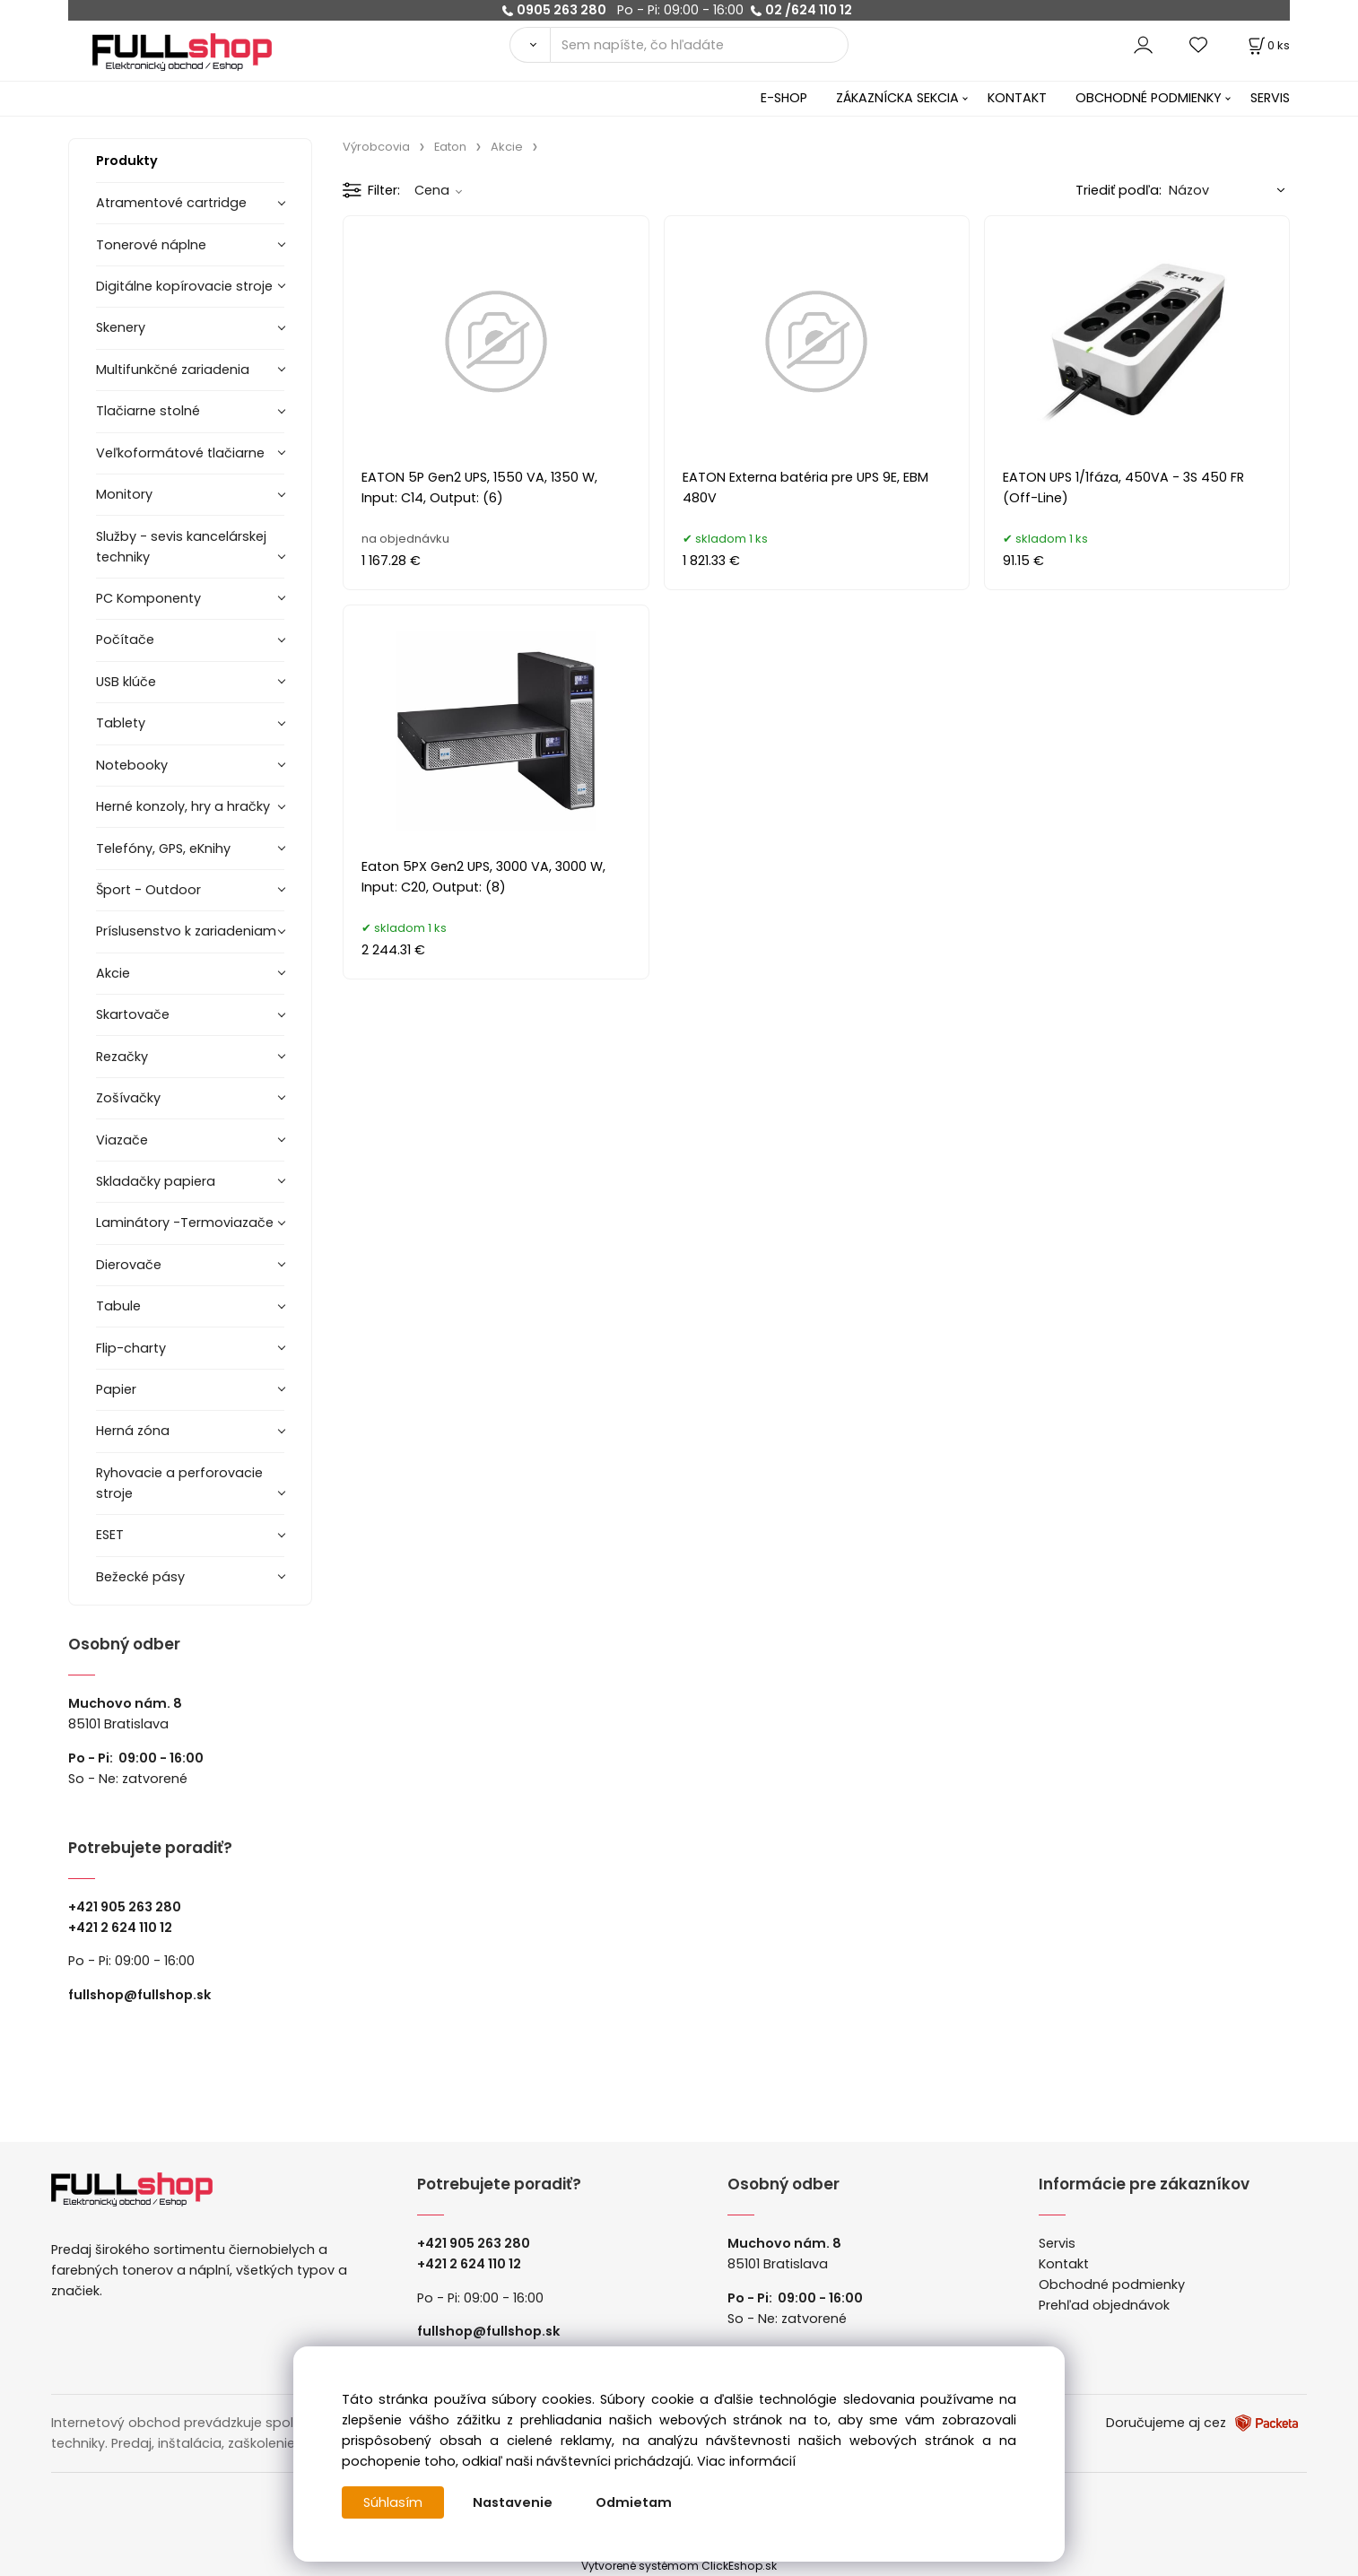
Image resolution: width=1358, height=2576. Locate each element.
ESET (110, 1535)
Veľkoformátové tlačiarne (180, 453)
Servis (1057, 2243)
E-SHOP (784, 98)
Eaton (450, 146)
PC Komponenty (148, 598)
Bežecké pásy (140, 1577)
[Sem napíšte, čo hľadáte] (699, 45)
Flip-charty (131, 1348)
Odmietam (634, 2502)
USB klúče (126, 682)
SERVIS (1270, 98)
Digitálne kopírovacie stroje (184, 286)
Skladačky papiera (155, 1181)
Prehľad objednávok (1104, 2305)
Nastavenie (513, 2502)
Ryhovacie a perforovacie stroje (179, 1483)
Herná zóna (133, 1431)
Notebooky (132, 765)
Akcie (113, 973)
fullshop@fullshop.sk (139, 1995)
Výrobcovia (376, 146)
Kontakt (1064, 2264)
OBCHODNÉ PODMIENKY (1148, 98)
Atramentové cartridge (171, 203)
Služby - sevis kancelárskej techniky (181, 546)
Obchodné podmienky (1112, 2284)
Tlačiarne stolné (148, 411)
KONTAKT (1017, 98)
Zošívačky (128, 1098)
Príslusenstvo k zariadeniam (186, 931)
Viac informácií (746, 2461)
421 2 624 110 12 (124, 1927)
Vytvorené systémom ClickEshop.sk (679, 2565)
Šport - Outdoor (148, 890)
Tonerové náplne (151, 245)
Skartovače (133, 1014)
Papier (116, 1389)
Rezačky (122, 1057)
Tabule (118, 1306)
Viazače (122, 1140)
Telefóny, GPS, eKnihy (163, 848)
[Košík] (1267, 45)
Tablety (120, 723)
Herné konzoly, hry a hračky (183, 806)
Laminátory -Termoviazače (185, 1222)
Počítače (125, 639)
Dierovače (128, 1265)
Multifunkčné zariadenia (172, 370)
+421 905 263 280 (124, 1907)
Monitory (124, 494)
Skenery (120, 327)
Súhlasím (392, 2502)
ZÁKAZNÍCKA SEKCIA (897, 98)
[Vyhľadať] (529, 45)
